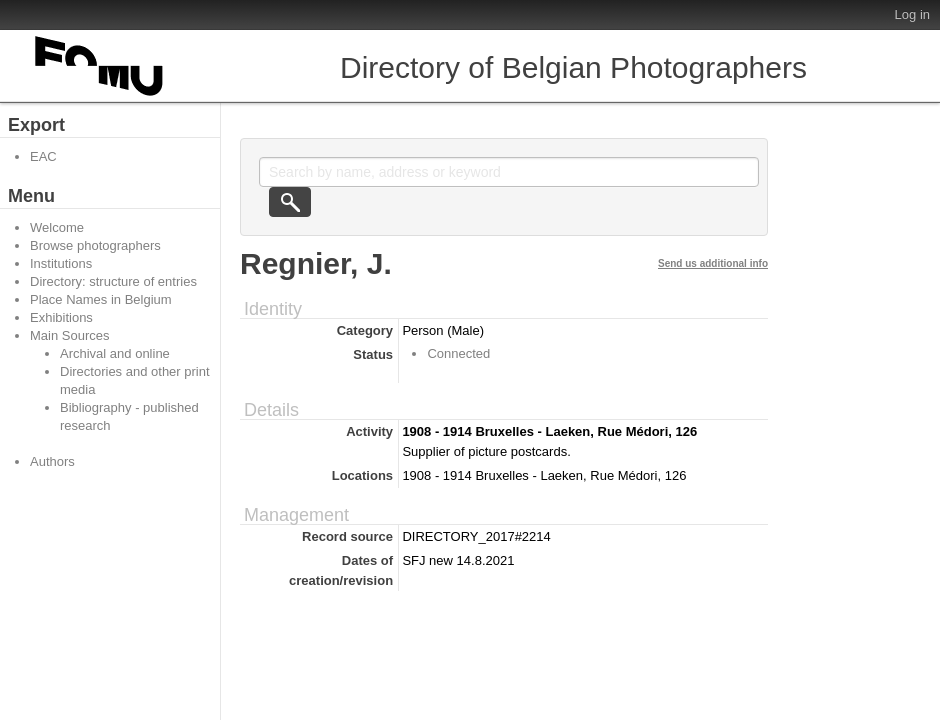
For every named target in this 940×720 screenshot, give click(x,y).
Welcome (57, 227)
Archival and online (115, 353)
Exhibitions (61, 317)
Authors (52, 461)
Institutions (61, 263)
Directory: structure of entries (113, 281)
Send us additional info (713, 263)
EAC (43, 156)
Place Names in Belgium (101, 299)
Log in (912, 14)
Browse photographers (95, 245)
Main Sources (69, 335)
